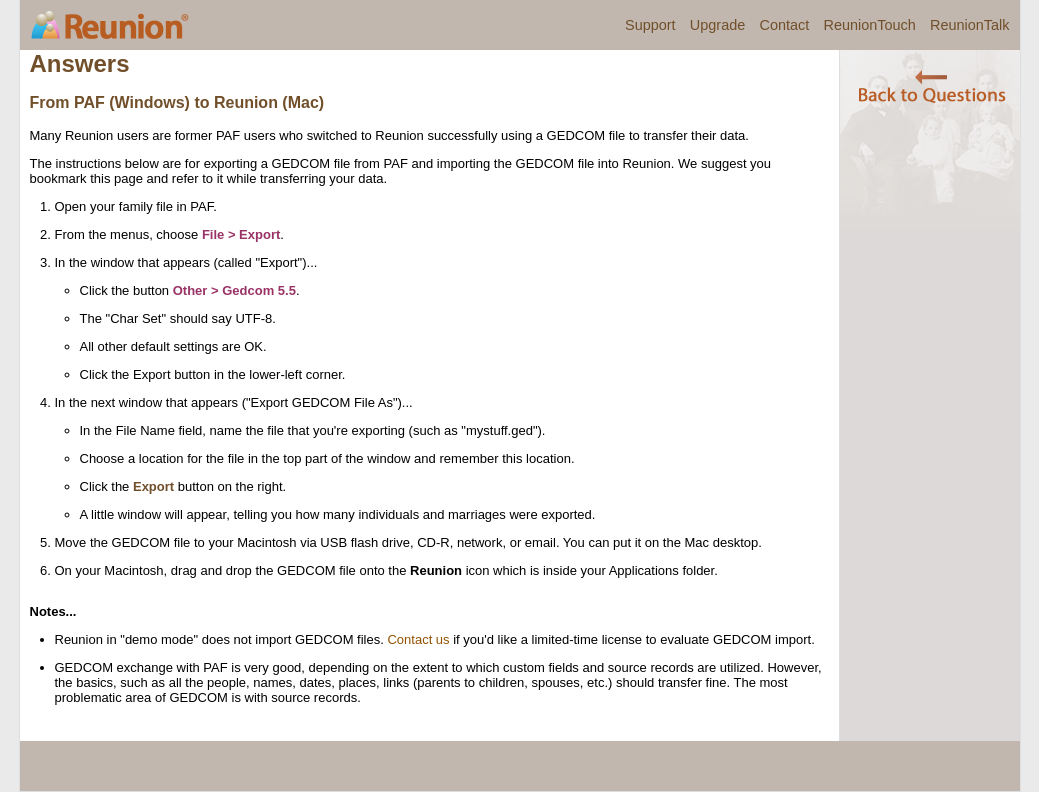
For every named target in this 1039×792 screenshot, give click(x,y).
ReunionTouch (869, 25)
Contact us (418, 639)
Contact (784, 25)
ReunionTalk (969, 25)
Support (650, 25)
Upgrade (717, 25)
